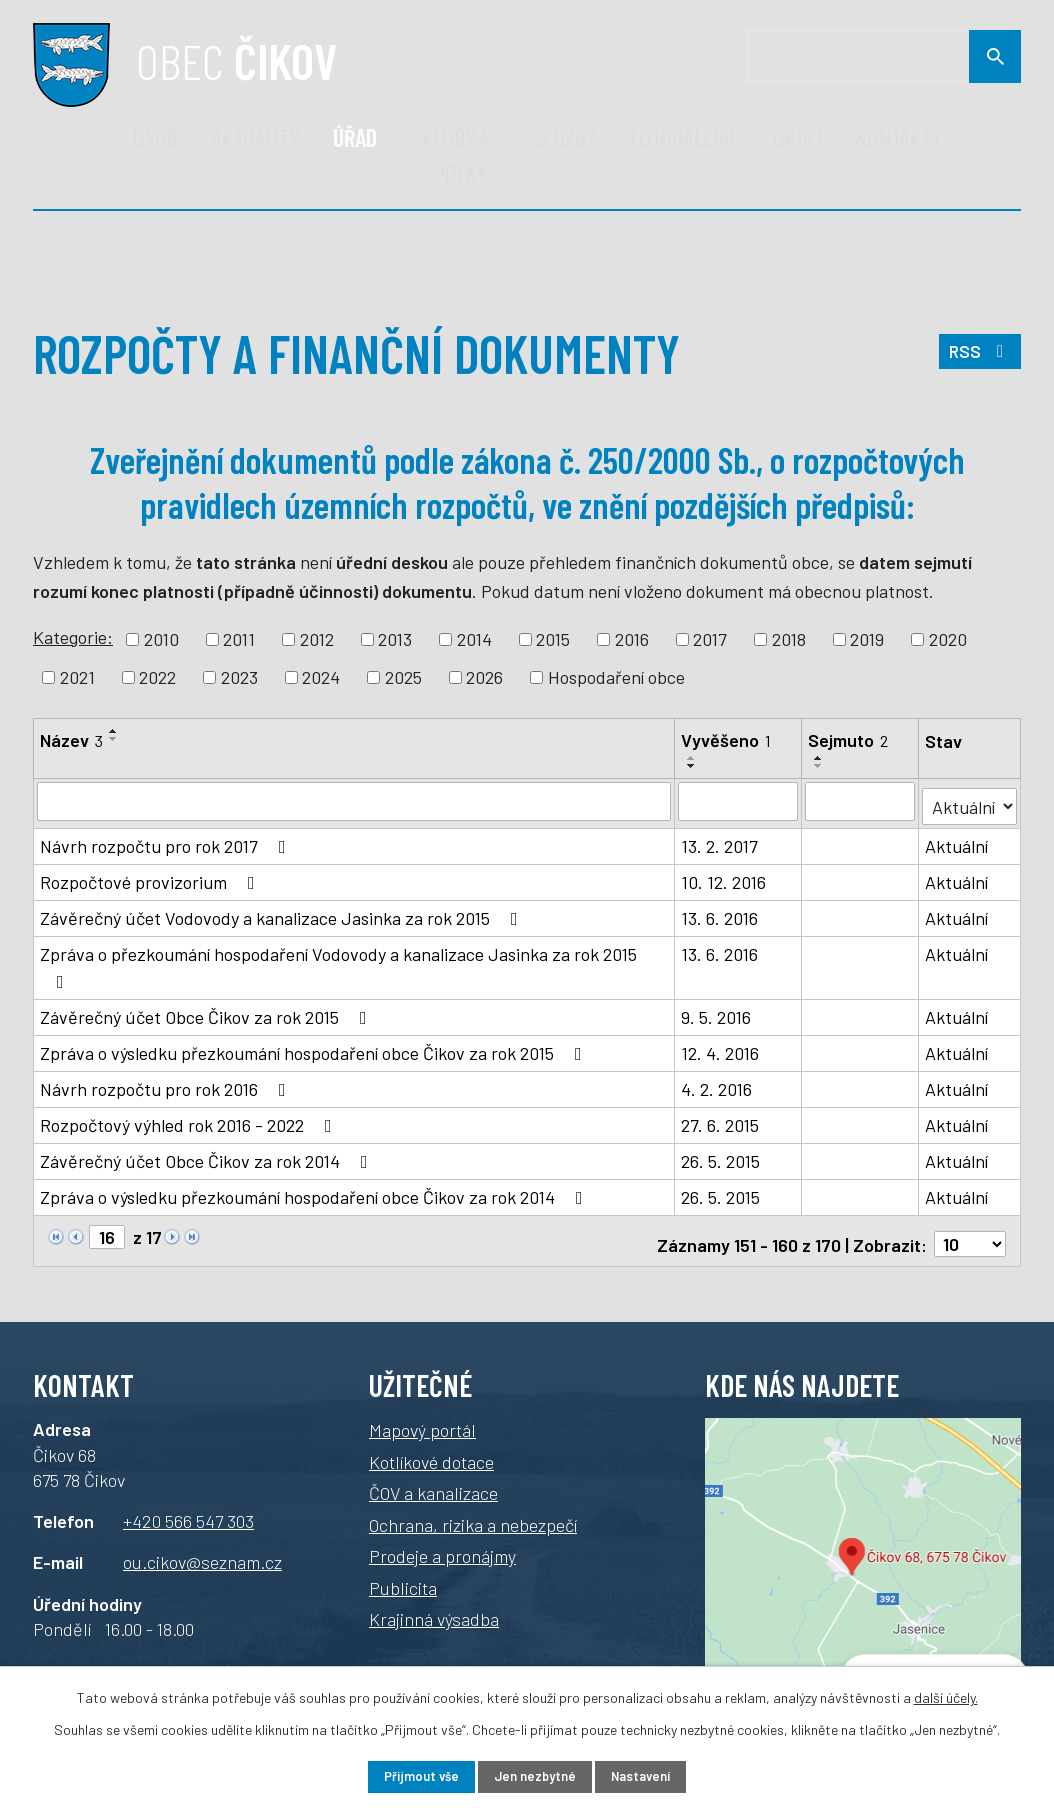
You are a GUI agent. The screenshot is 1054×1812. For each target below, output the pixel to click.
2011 (239, 639)
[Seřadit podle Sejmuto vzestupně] (820, 758)
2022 (157, 677)
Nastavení (656, 1775)
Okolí (797, 137)
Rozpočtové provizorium (151, 877)
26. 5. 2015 (721, 1156)
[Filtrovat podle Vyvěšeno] (739, 801)
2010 (161, 639)
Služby (565, 137)
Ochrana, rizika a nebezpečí (473, 1513)
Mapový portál (422, 1419)
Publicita (403, 1576)
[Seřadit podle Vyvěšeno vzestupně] (693, 758)
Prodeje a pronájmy (442, 1545)
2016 (632, 639)
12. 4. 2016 (721, 1048)
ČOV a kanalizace (433, 1482)
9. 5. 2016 (717, 1012)
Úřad (355, 137)
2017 (710, 639)
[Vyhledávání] (884, 56)
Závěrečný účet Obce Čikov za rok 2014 (208, 1156)
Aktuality (255, 137)
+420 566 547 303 (188, 1509)
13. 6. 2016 (720, 913)
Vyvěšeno (727, 740)
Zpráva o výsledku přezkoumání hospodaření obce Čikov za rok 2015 (315, 1048)
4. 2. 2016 (717, 1084)
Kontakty (898, 137)
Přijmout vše (405, 1775)
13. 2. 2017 (720, 841)
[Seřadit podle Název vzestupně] (114, 731)
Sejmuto (849, 740)
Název (71, 740)
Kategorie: (73, 637)
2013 (395, 639)
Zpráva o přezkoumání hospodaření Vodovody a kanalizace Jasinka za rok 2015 (338, 962)
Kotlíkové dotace (431, 1450)
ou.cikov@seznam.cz (202, 1551)
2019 (867, 639)
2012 (317, 639)
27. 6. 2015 (721, 1120)
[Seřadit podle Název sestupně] (114, 739)
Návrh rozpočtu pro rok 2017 (167, 841)
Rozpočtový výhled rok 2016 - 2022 (190, 1120)
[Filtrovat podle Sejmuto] (861, 801)
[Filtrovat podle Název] (354, 801)
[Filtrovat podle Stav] (970, 799)
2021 (77, 677)
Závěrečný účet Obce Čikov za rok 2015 (207, 1012)
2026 (484, 677)
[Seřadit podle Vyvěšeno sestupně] (693, 766)
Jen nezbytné (534, 1775)
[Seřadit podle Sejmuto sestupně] (820, 766)
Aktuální (957, 841)
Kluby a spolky (456, 155)
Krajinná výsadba (434, 1608)
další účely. (946, 1694)
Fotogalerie (684, 137)
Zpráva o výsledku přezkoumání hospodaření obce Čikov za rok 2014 (315, 1192)
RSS (978, 358)
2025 (403, 677)
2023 (239, 677)
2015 (553, 639)
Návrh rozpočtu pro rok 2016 (167, 1084)
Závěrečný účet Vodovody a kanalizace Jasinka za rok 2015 (283, 913)
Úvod (155, 137)
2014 (474, 639)
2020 (948, 639)
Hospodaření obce (616, 677)
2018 (789, 639)
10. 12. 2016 (724, 877)
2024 (321, 677)
